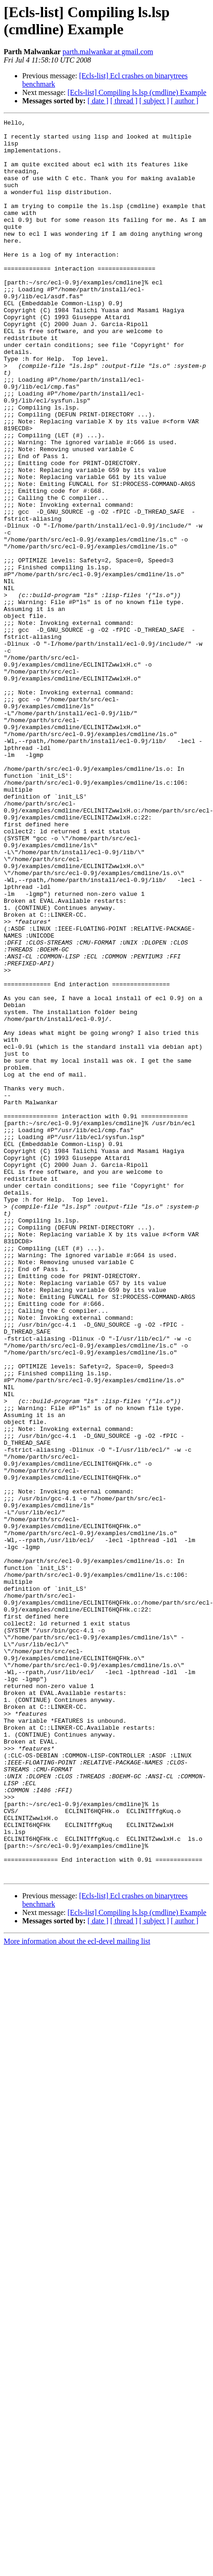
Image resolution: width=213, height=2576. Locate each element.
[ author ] (185, 101)
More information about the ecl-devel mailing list (77, 2293)
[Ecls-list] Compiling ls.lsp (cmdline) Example (137, 92)
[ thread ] (124, 101)
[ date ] (98, 101)
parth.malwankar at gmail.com (108, 52)
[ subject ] (154, 101)
